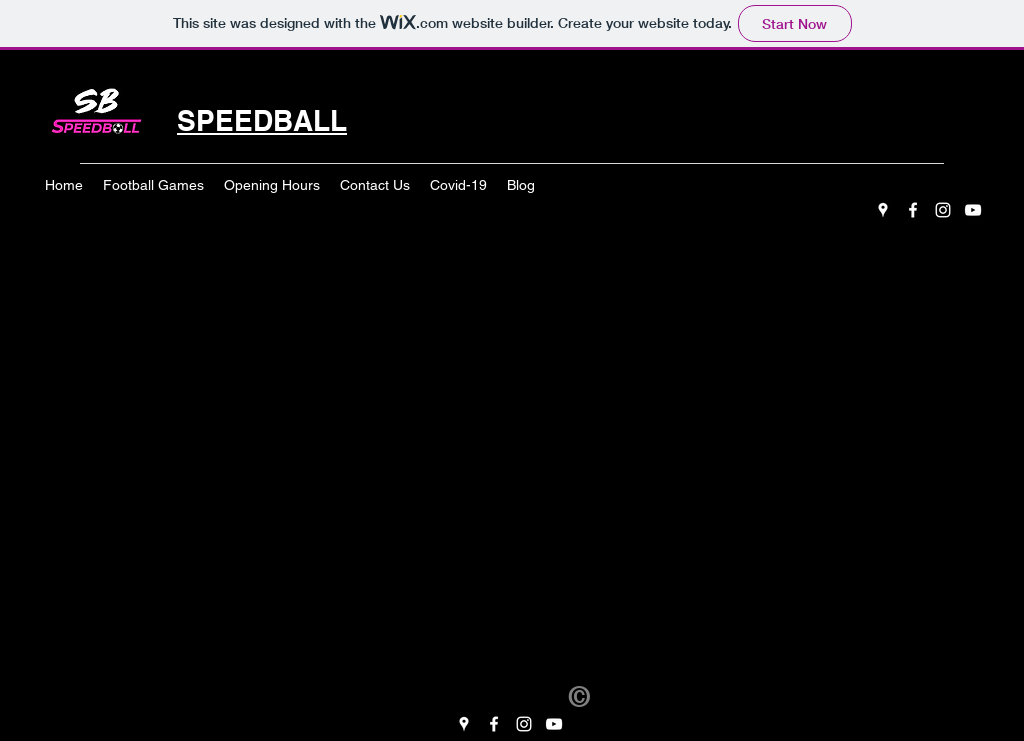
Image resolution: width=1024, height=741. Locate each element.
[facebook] (913, 210)
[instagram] (943, 210)
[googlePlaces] (883, 210)
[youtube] (973, 210)
